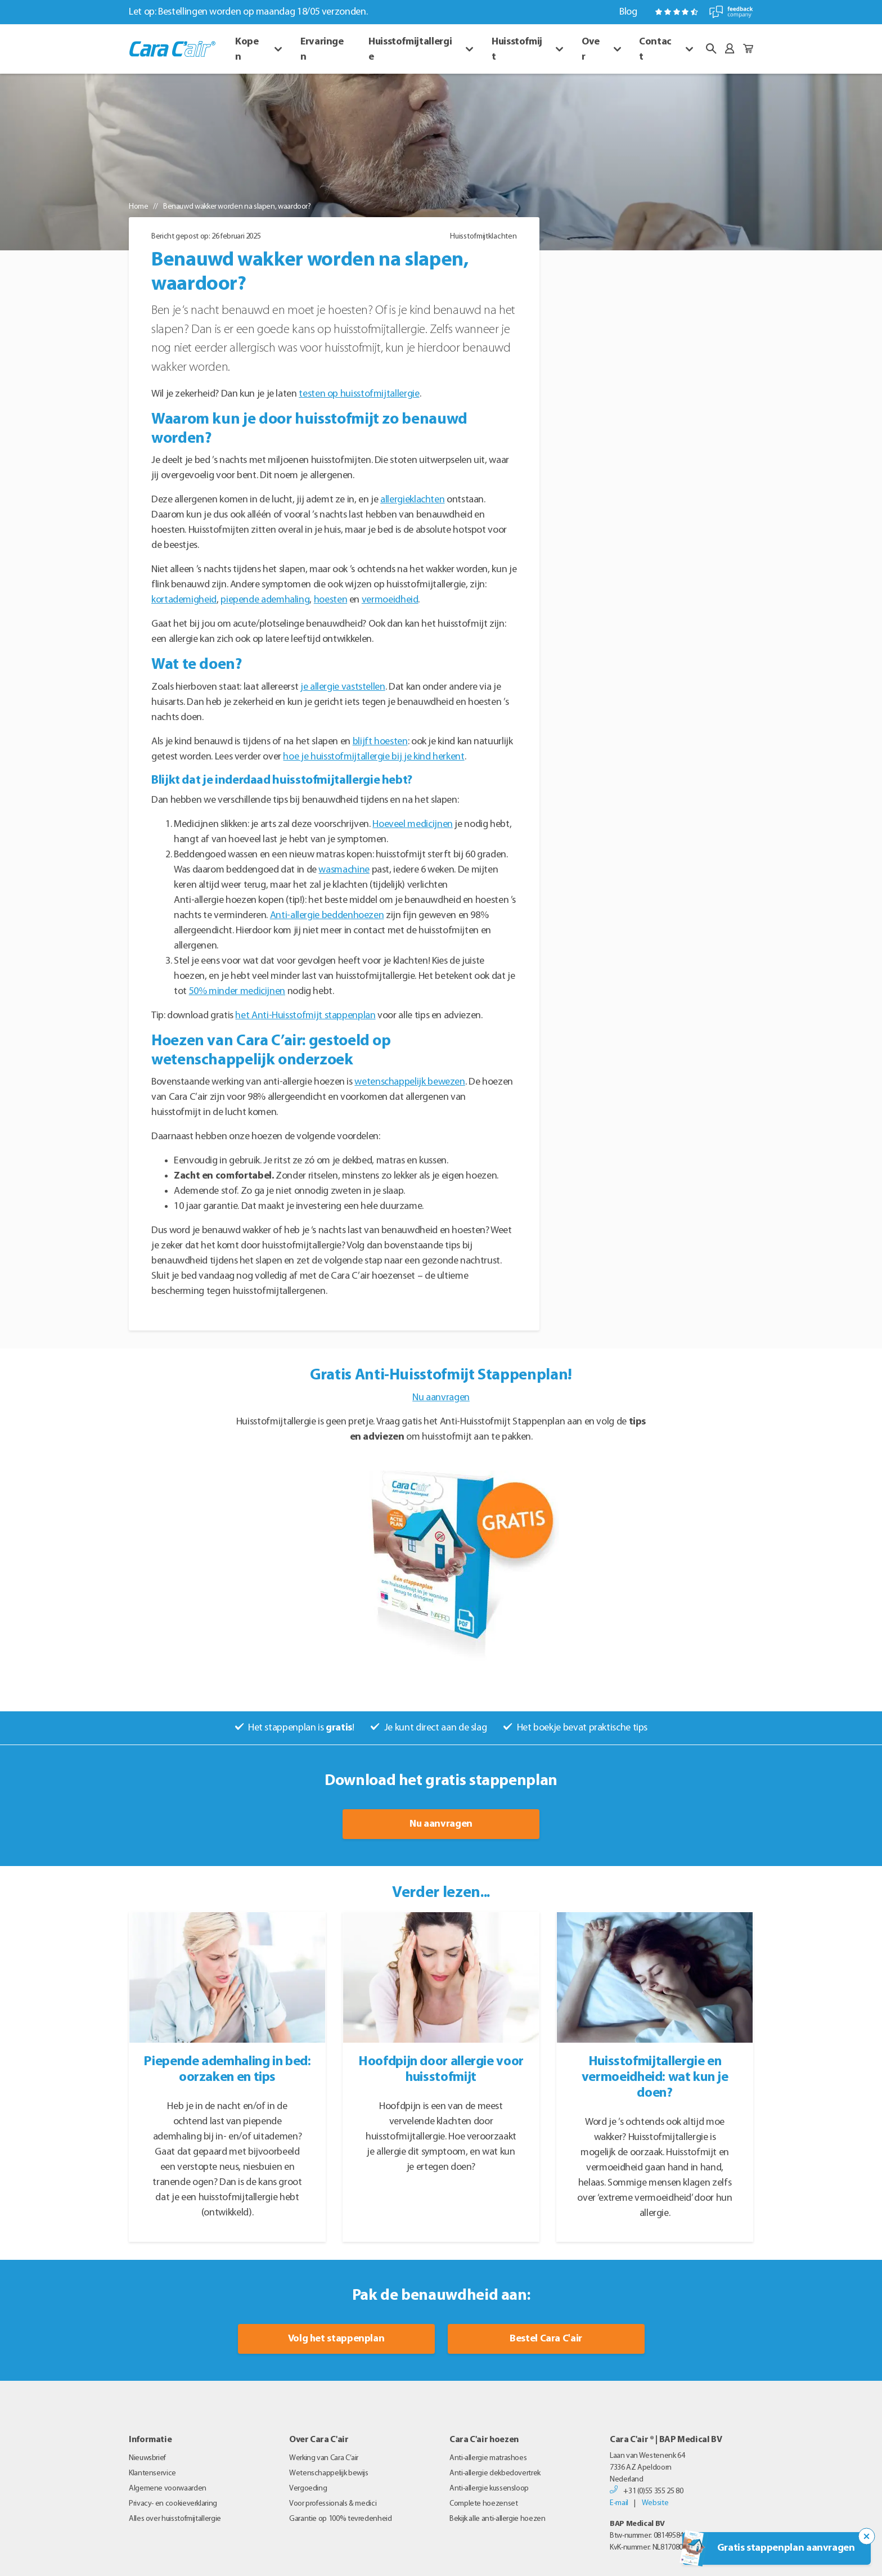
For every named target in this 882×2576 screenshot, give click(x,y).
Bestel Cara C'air (546, 2339)
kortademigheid (184, 600)
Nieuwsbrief (147, 2458)
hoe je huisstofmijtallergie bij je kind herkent (373, 757)
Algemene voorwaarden (167, 2488)
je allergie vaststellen (342, 687)
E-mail (619, 2503)
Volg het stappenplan (336, 2339)
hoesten (330, 600)
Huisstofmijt (517, 49)
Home (138, 207)
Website (655, 2503)
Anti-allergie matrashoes (487, 2458)
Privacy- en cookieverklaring (173, 2503)
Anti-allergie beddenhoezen (327, 915)
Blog (628, 12)
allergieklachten (412, 499)
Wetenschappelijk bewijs (328, 2473)
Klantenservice (152, 2473)
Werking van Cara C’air (323, 2458)
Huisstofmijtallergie (410, 49)
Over (591, 49)
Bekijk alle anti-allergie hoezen (497, 2519)
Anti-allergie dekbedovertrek (495, 2473)
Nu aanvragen (441, 1397)
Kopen (247, 49)
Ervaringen (322, 49)
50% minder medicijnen (237, 991)
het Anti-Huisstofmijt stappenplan (305, 1015)
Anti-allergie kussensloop (489, 2488)
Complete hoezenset (483, 2503)
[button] (711, 49)
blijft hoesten (380, 741)
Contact (655, 49)
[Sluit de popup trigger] (866, 2536)
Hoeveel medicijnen (412, 824)
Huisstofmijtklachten (483, 236)
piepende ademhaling (264, 600)
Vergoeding (308, 2488)
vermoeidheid (390, 600)
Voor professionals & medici (332, 2503)
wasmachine (343, 870)
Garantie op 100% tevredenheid (340, 2519)
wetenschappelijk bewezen (409, 1082)
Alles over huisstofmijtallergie (175, 2519)
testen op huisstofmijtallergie (359, 394)
